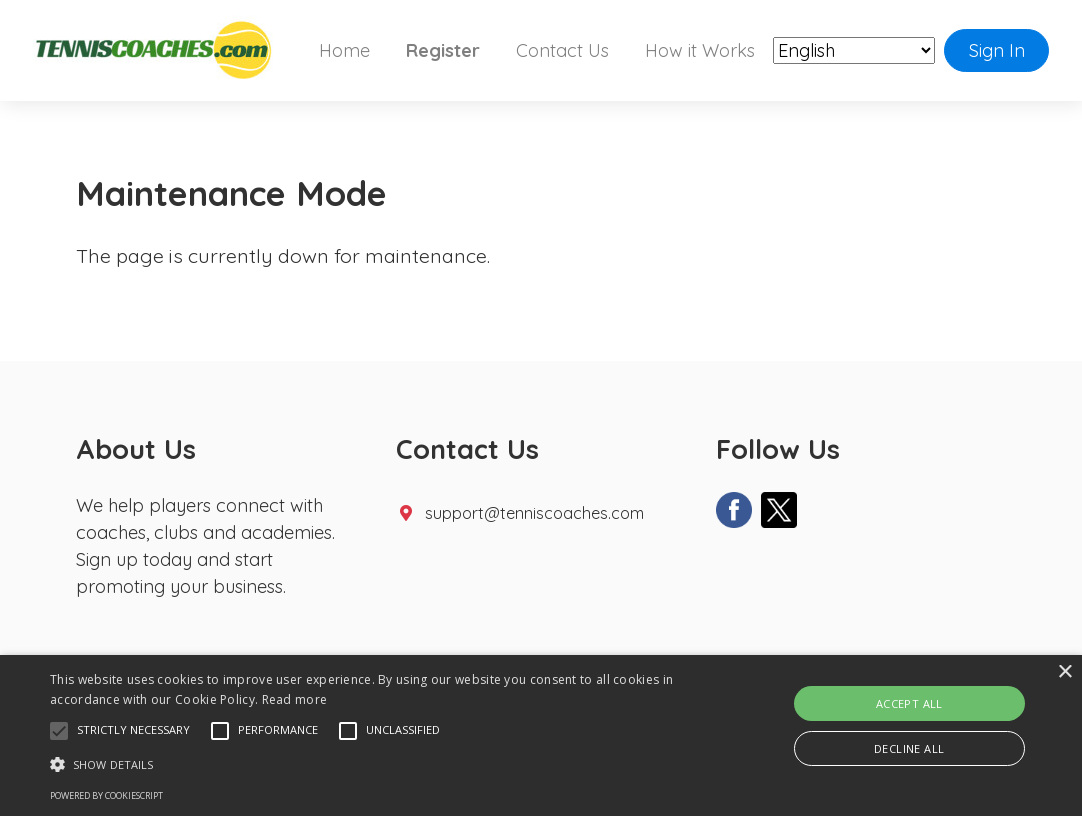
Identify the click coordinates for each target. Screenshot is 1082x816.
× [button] (1064, 672)
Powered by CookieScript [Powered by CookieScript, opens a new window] (106, 795)
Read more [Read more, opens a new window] (295, 699)
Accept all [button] (909, 703)
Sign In (997, 50)
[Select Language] (854, 51)
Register (443, 50)
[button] (59, 731)
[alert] (541, 735)
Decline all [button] (909, 748)
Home (344, 50)
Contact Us (562, 50)
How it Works (700, 50)
